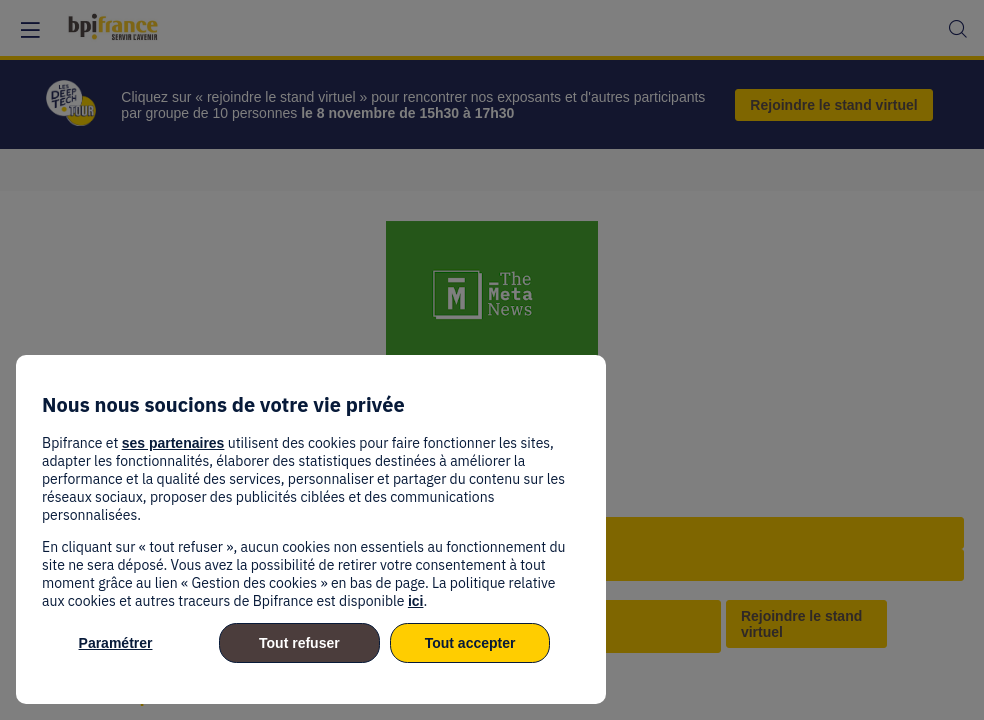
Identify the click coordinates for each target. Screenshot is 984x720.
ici (416, 601)
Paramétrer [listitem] (116, 643)
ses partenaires (173, 443)
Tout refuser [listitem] (299, 643)
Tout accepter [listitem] (470, 643)
